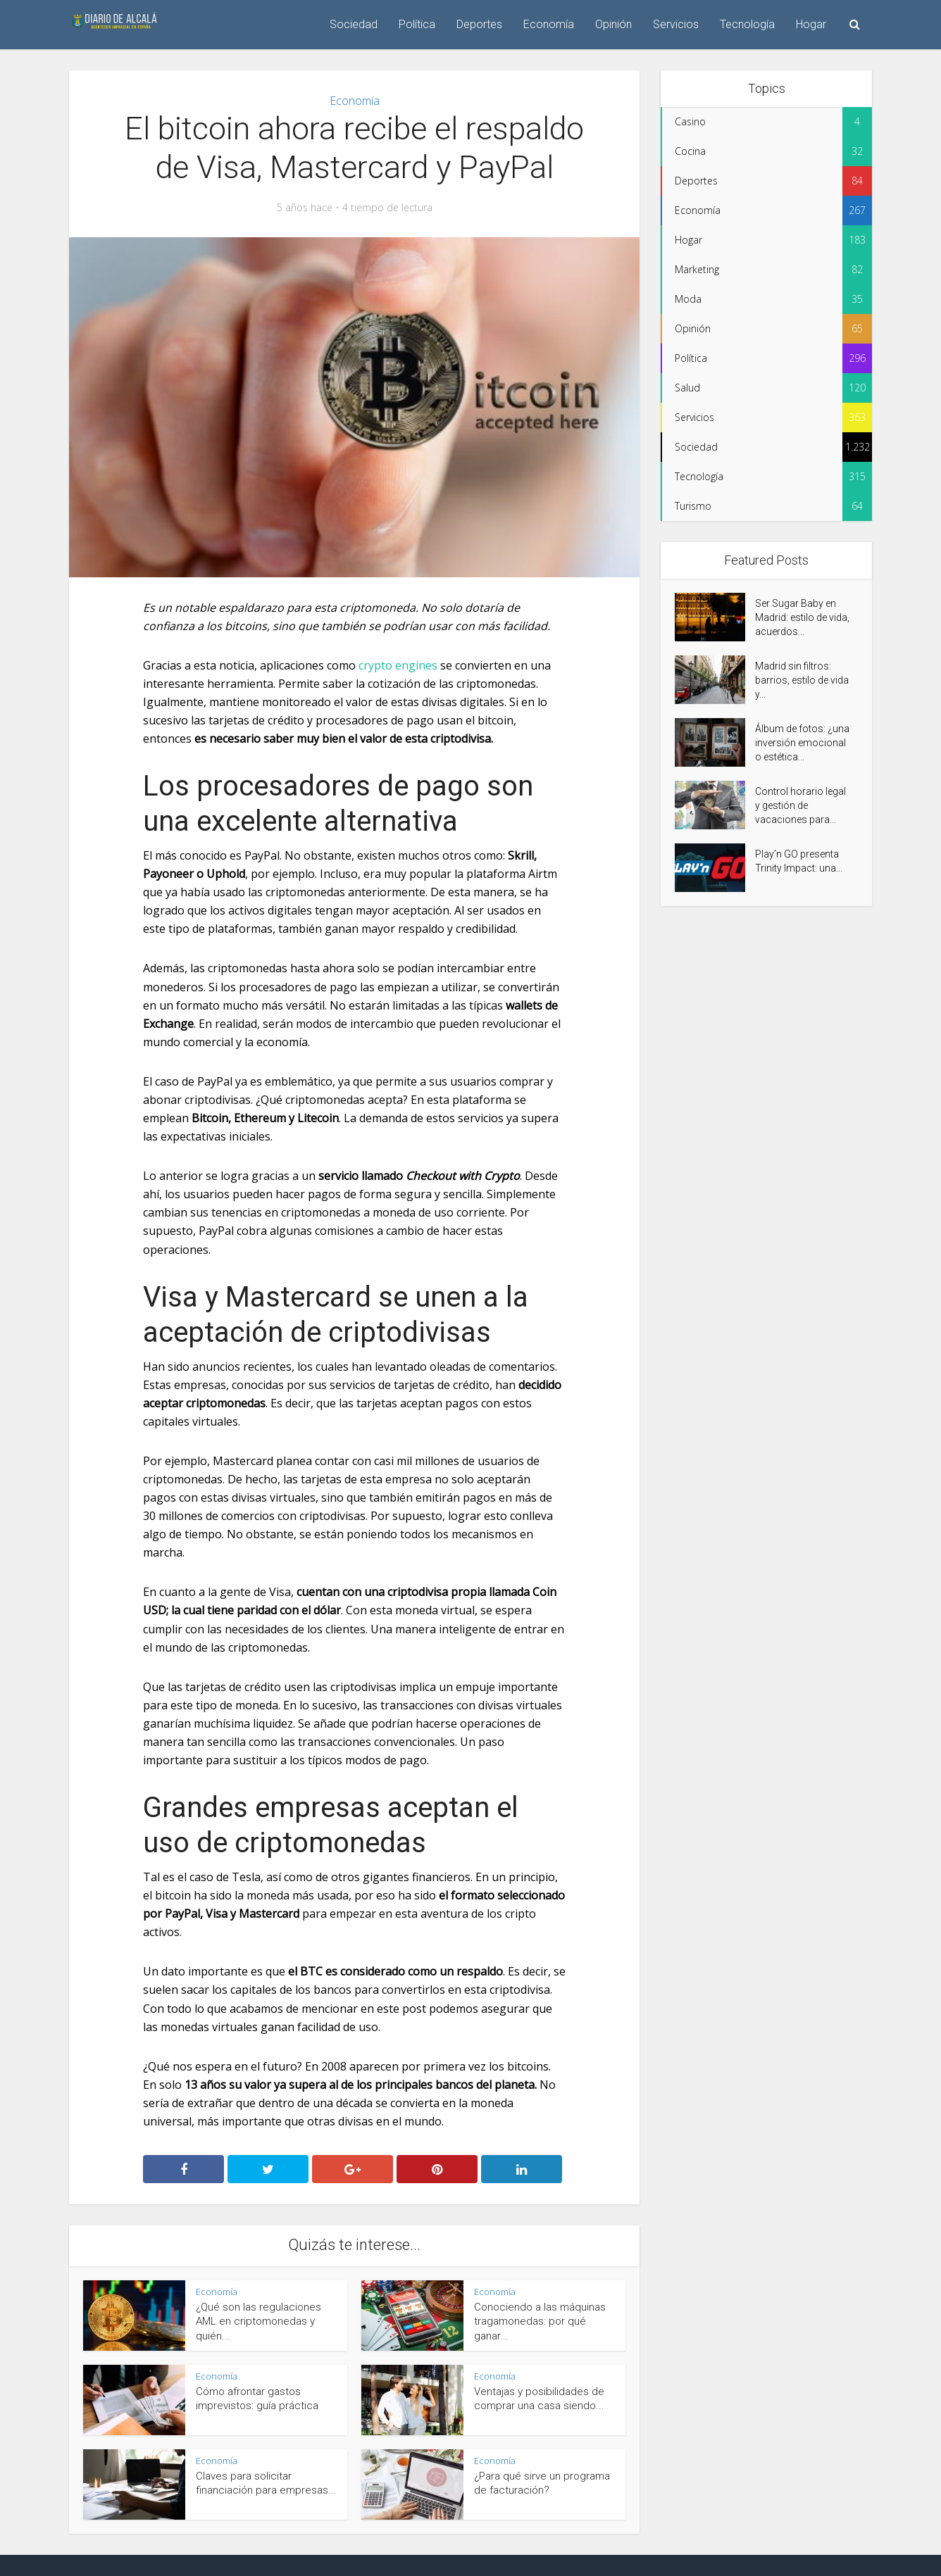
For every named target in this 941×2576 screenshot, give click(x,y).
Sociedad (354, 24)
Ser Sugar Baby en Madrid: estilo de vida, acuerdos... (802, 617)
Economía (548, 24)
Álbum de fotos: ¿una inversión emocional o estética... (802, 742)
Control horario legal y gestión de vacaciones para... (800, 805)
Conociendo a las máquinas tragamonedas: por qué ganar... (540, 2321)
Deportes (479, 24)
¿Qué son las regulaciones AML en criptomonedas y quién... (258, 2321)
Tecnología (747, 24)
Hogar (811, 24)
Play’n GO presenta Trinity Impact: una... (798, 861)
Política (417, 24)
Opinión (613, 24)
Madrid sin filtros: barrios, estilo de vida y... (802, 680)
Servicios (676, 24)
